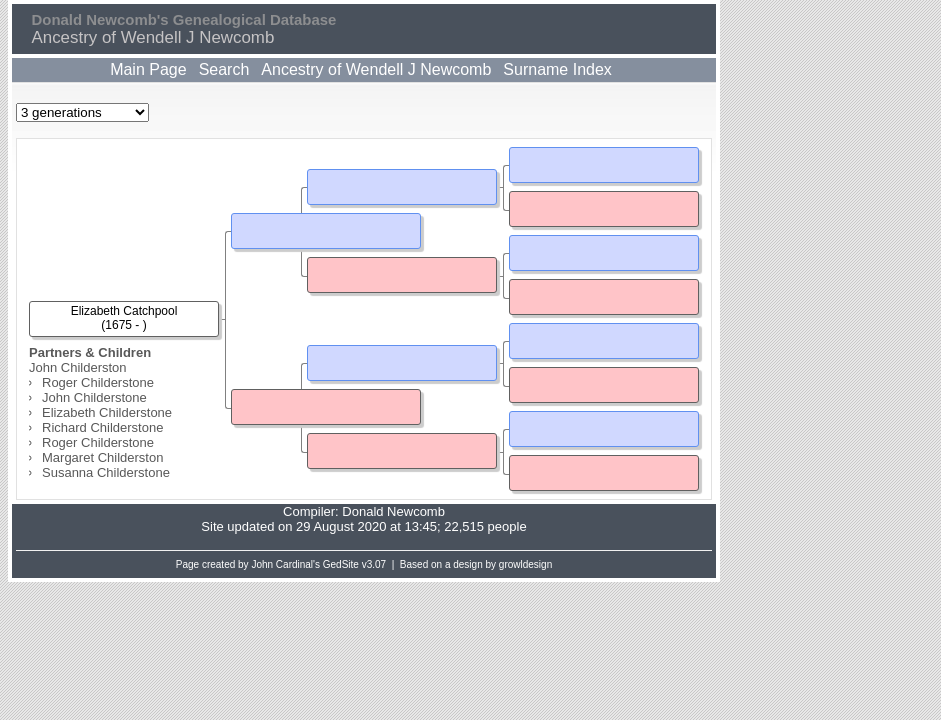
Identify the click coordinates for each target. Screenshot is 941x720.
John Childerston (78, 367)
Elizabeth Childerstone (107, 412)
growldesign (525, 564)
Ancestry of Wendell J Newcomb (376, 69)
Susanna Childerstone (106, 472)
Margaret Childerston (102, 457)
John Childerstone (94, 397)
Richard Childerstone (102, 427)
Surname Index (557, 69)
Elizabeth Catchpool (124, 311)
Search (224, 69)
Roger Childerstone (98, 382)
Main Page (148, 69)
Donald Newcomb (393, 511)
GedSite (341, 564)
